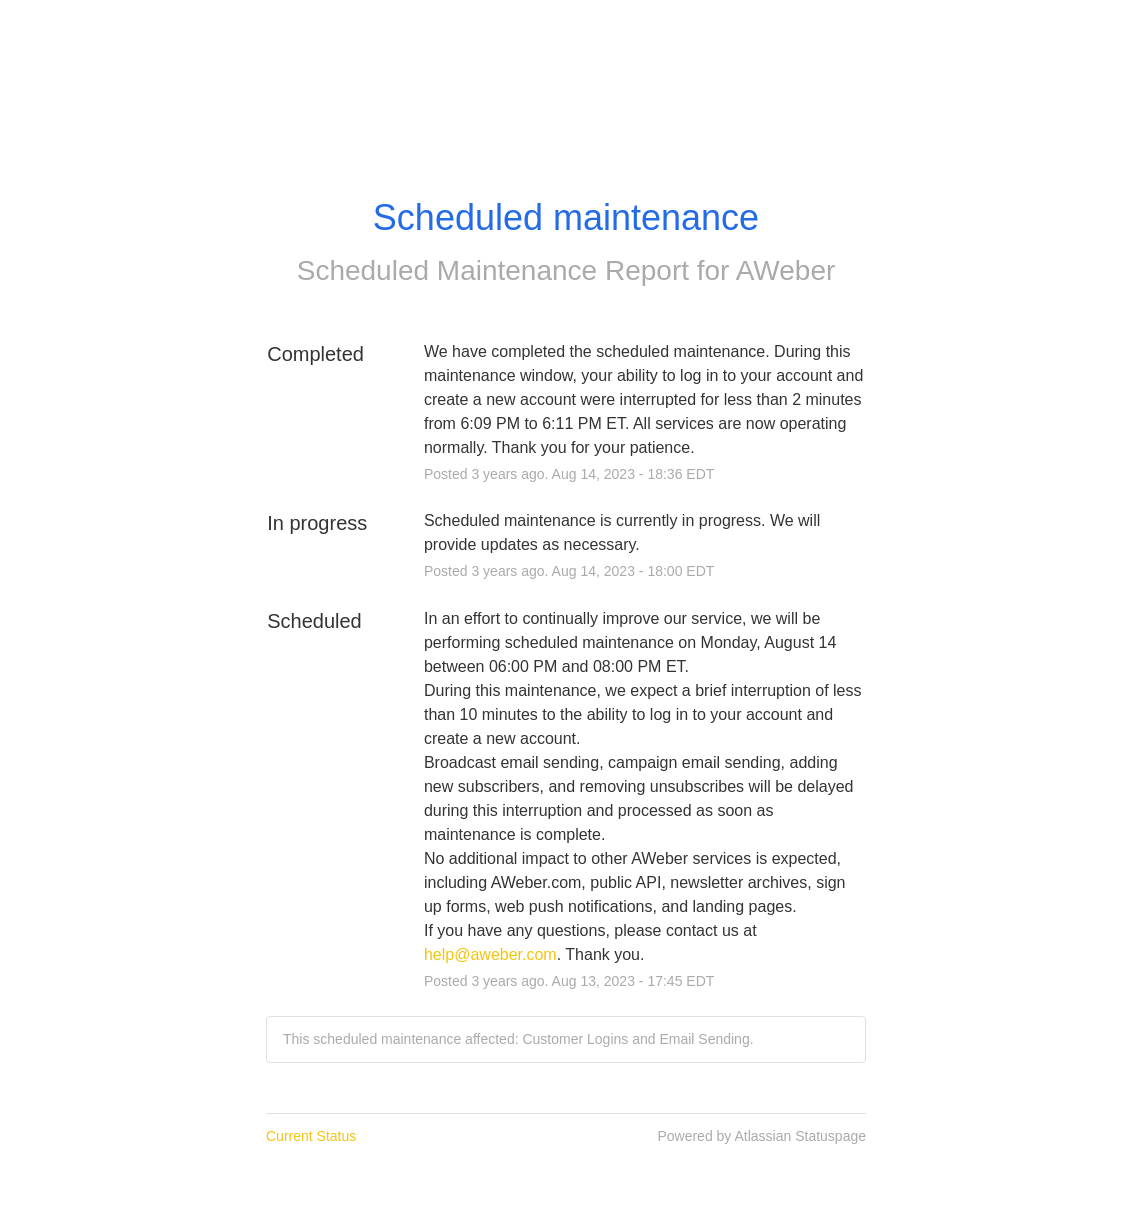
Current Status (311, 1136)
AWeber (786, 270)
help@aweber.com (490, 954)
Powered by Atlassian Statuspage (761, 1136)
